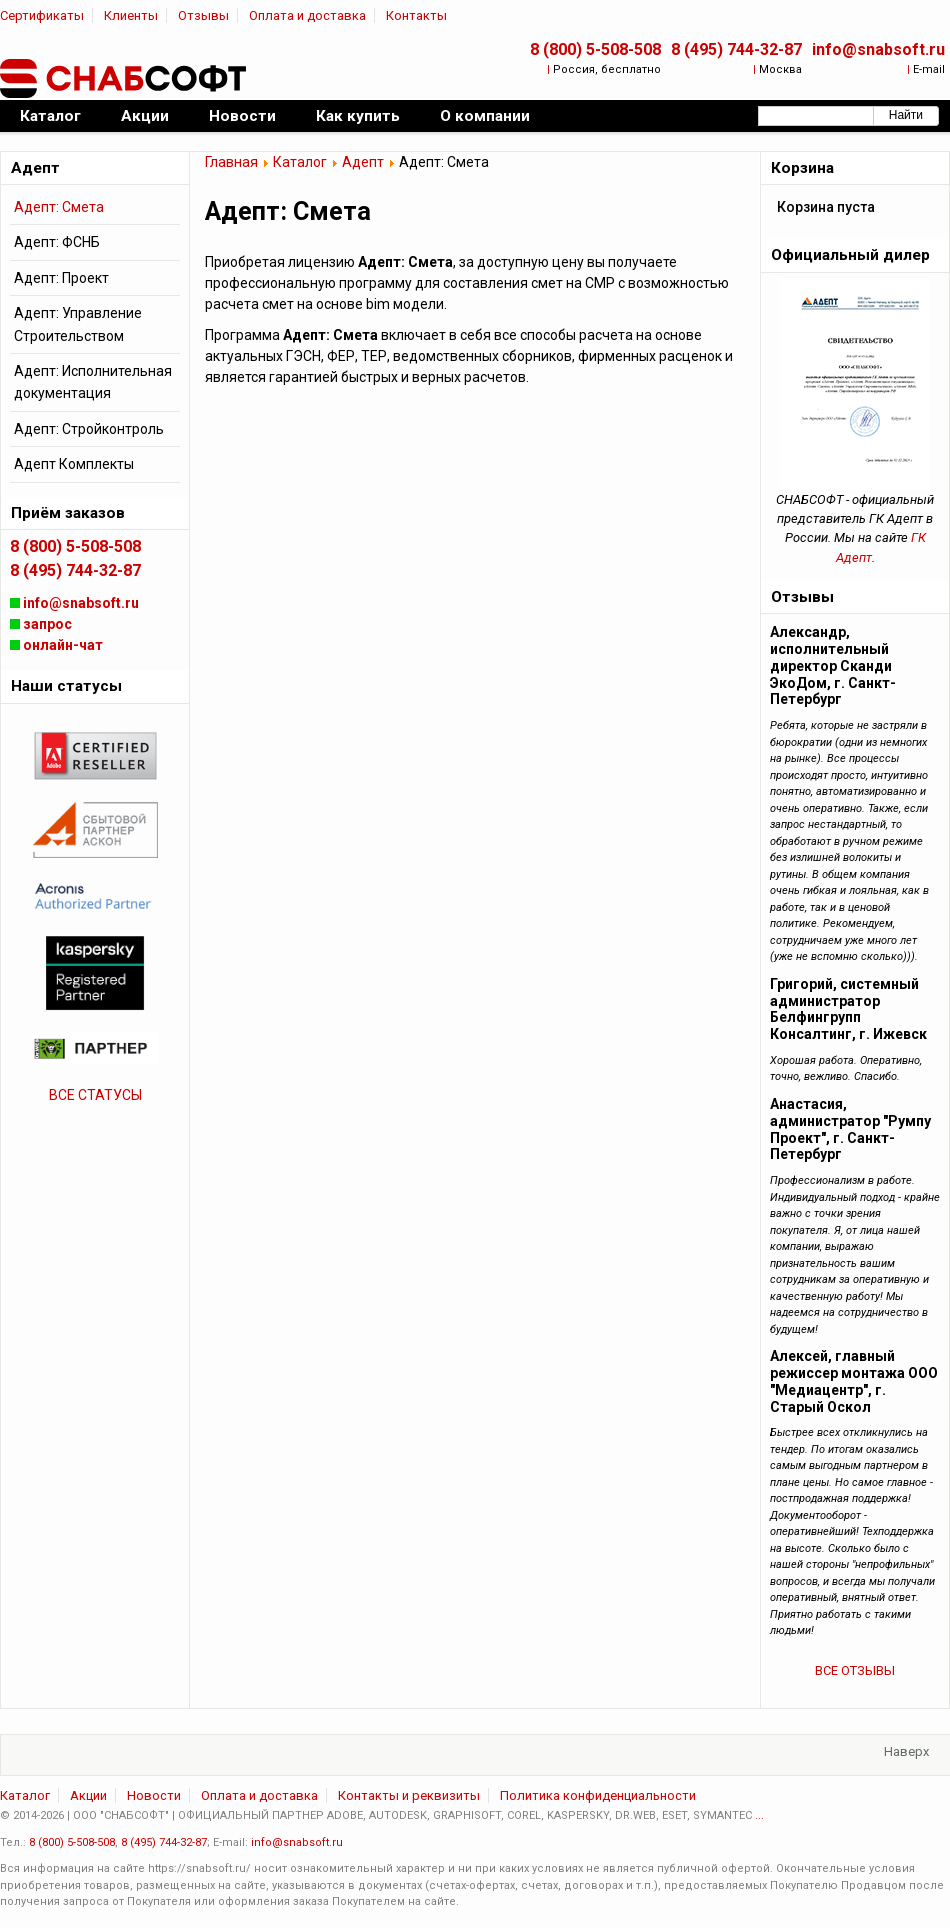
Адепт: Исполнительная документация (93, 382)
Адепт (363, 162)
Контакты (416, 15)
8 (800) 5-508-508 (595, 49)
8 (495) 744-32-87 (736, 49)
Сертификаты (42, 15)
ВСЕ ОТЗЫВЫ (855, 1670)
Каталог (300, 162)
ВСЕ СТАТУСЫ (95, 1095)
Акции (88, 1795)
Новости (154, 1795)
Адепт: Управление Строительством (78, 324)
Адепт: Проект (61, 278)
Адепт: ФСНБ (57, 242)
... (759, 1815)
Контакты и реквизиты (409, 1795)
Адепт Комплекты (74, 464)
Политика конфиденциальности (598, 1795)
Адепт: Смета (59, 207)
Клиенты (131, 15)
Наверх (906, 1751)
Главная (231, 162)
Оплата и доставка (307, 15)
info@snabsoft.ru (878, 49)
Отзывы (203, 15)
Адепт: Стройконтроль (89, 429)
